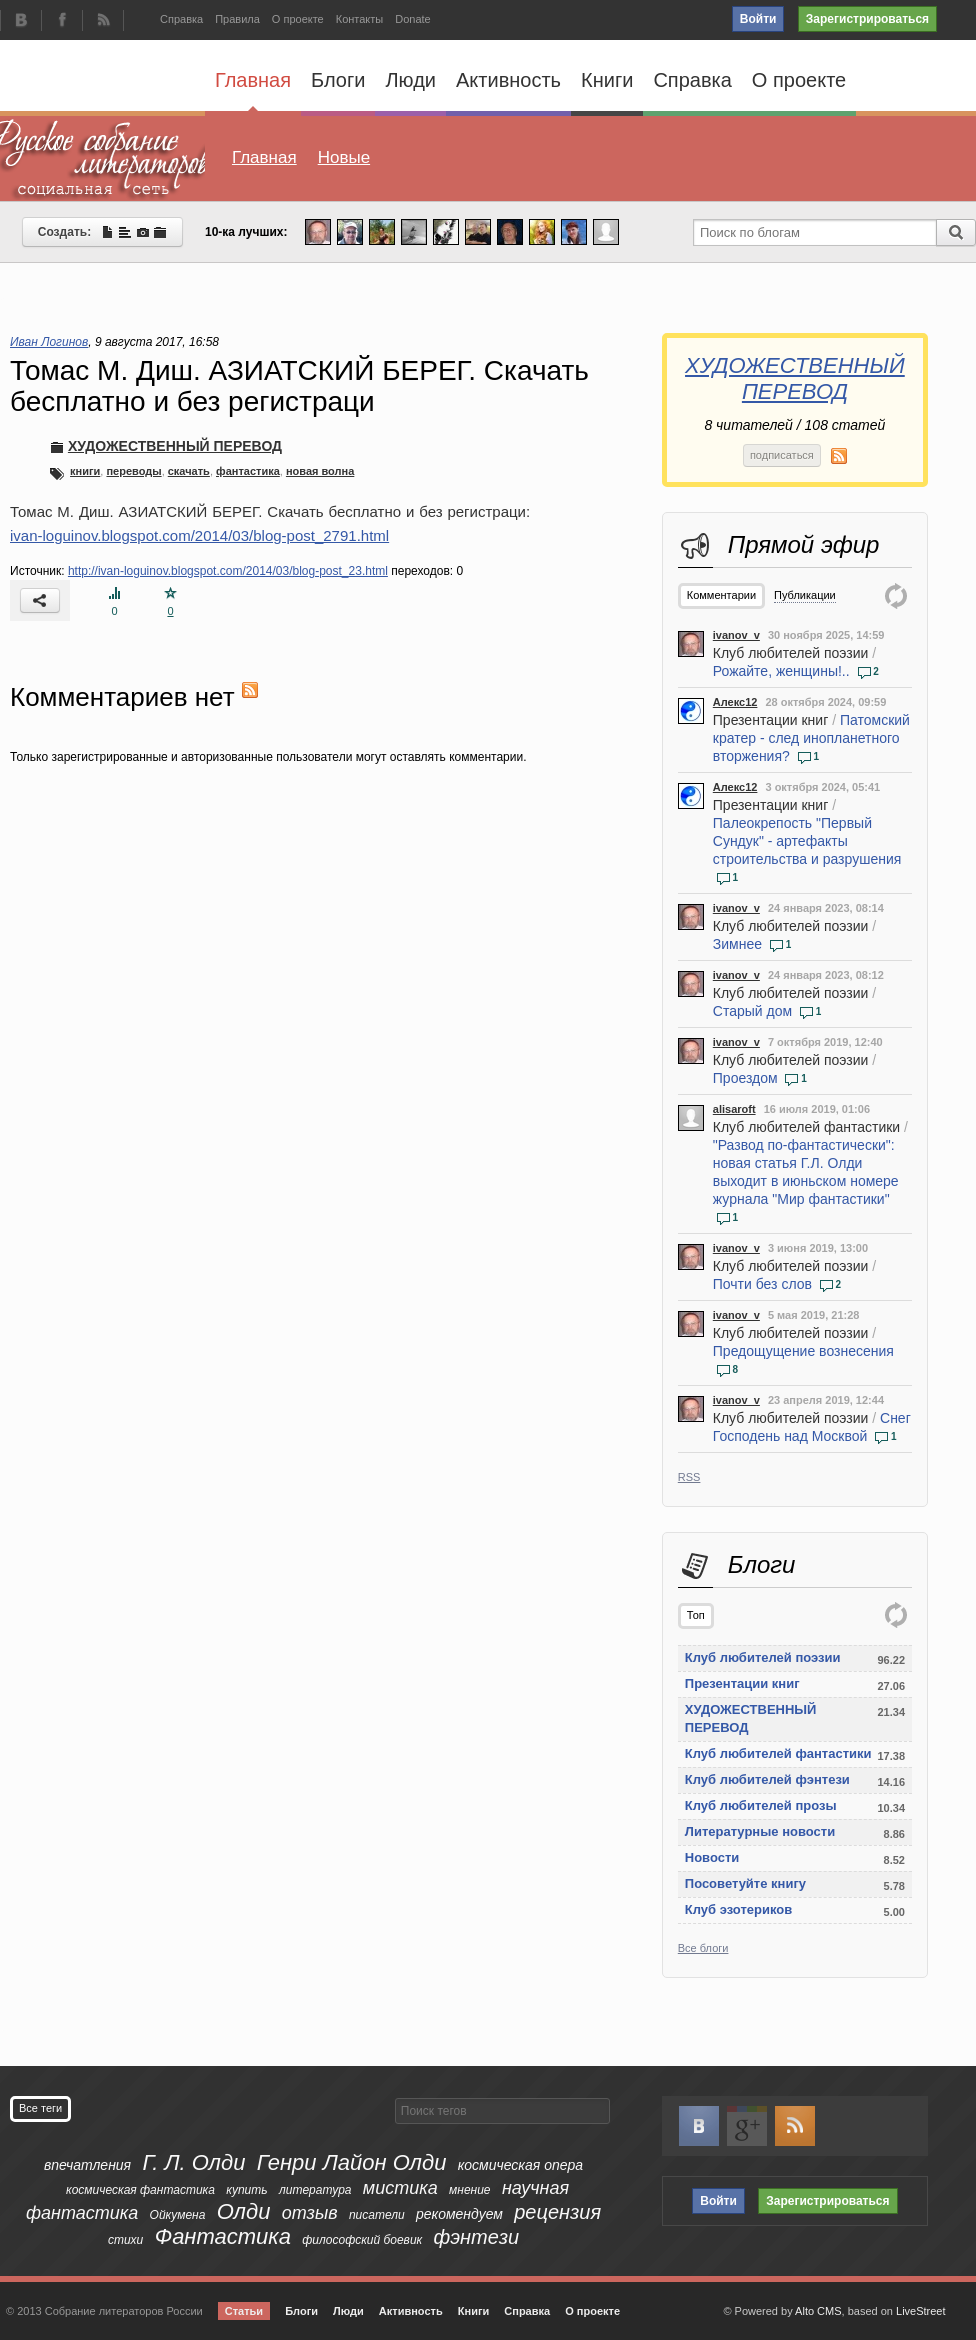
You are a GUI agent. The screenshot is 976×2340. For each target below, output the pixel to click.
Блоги (338, 80)
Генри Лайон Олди (352, 2162)
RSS (689, 1477)
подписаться (782, 455)
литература (315, 2190)
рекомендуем (459, 2214)
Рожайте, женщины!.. (781, 671)
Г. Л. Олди (193, 2162)
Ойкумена (178, 2215)
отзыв (310, 2213)
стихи (125, 2240)
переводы (133, 471)
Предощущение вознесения (803, 1351)
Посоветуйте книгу (745, 1883)
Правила (237, 19)
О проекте (298, 19)
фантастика (248, 471)
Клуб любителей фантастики (806, 1127)
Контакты (360, 19)
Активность (508, 80)
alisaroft (734, 1109)
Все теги (40, 2108)
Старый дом (752, 1011)
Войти (758, 19)
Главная (253, 90)
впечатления (87, 2165)
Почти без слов (762, 1284)
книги (85, 471)
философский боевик (362, 2240)
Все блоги (703, 1948)
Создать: (102, 232)
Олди (244, 2211)
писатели (377, 2215)
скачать (189, 471)
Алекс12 (735, 702)
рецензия (557, 2212)
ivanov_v (736, 635)
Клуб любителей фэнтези (767, 1779)
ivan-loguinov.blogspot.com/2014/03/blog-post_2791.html (199, 535)
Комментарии (721, 595)
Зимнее (737, 944)
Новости (712, 1857)
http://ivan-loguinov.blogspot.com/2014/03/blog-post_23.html (228, 571)
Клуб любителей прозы (761, 1805)
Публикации (805, 595)
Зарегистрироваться (867, 19)
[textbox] (502, 2111)
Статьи (244, 2311)
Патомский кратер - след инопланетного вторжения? (811, 738)
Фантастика (223, 2236)
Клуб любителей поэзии (791, 653)
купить (246, 2190)
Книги (607, 80)
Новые (344, 157)
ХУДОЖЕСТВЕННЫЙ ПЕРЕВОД (795, 378)
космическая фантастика (140, 2190)
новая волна (320, 471)
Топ (696, 1615)
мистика (400, 2188)
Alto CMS (818, 2311)
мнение (469, 2190)
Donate (412, 19)
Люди (410, 80)
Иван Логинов (49, 342)
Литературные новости (760, 1831)
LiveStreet (921, 2311)
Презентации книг (770, 720)
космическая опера (520, 2165)
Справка (181, 19)
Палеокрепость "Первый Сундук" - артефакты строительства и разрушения (807, 841)
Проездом (745, 1078)
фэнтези (477, 2237)
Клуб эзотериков (738, 1909)
